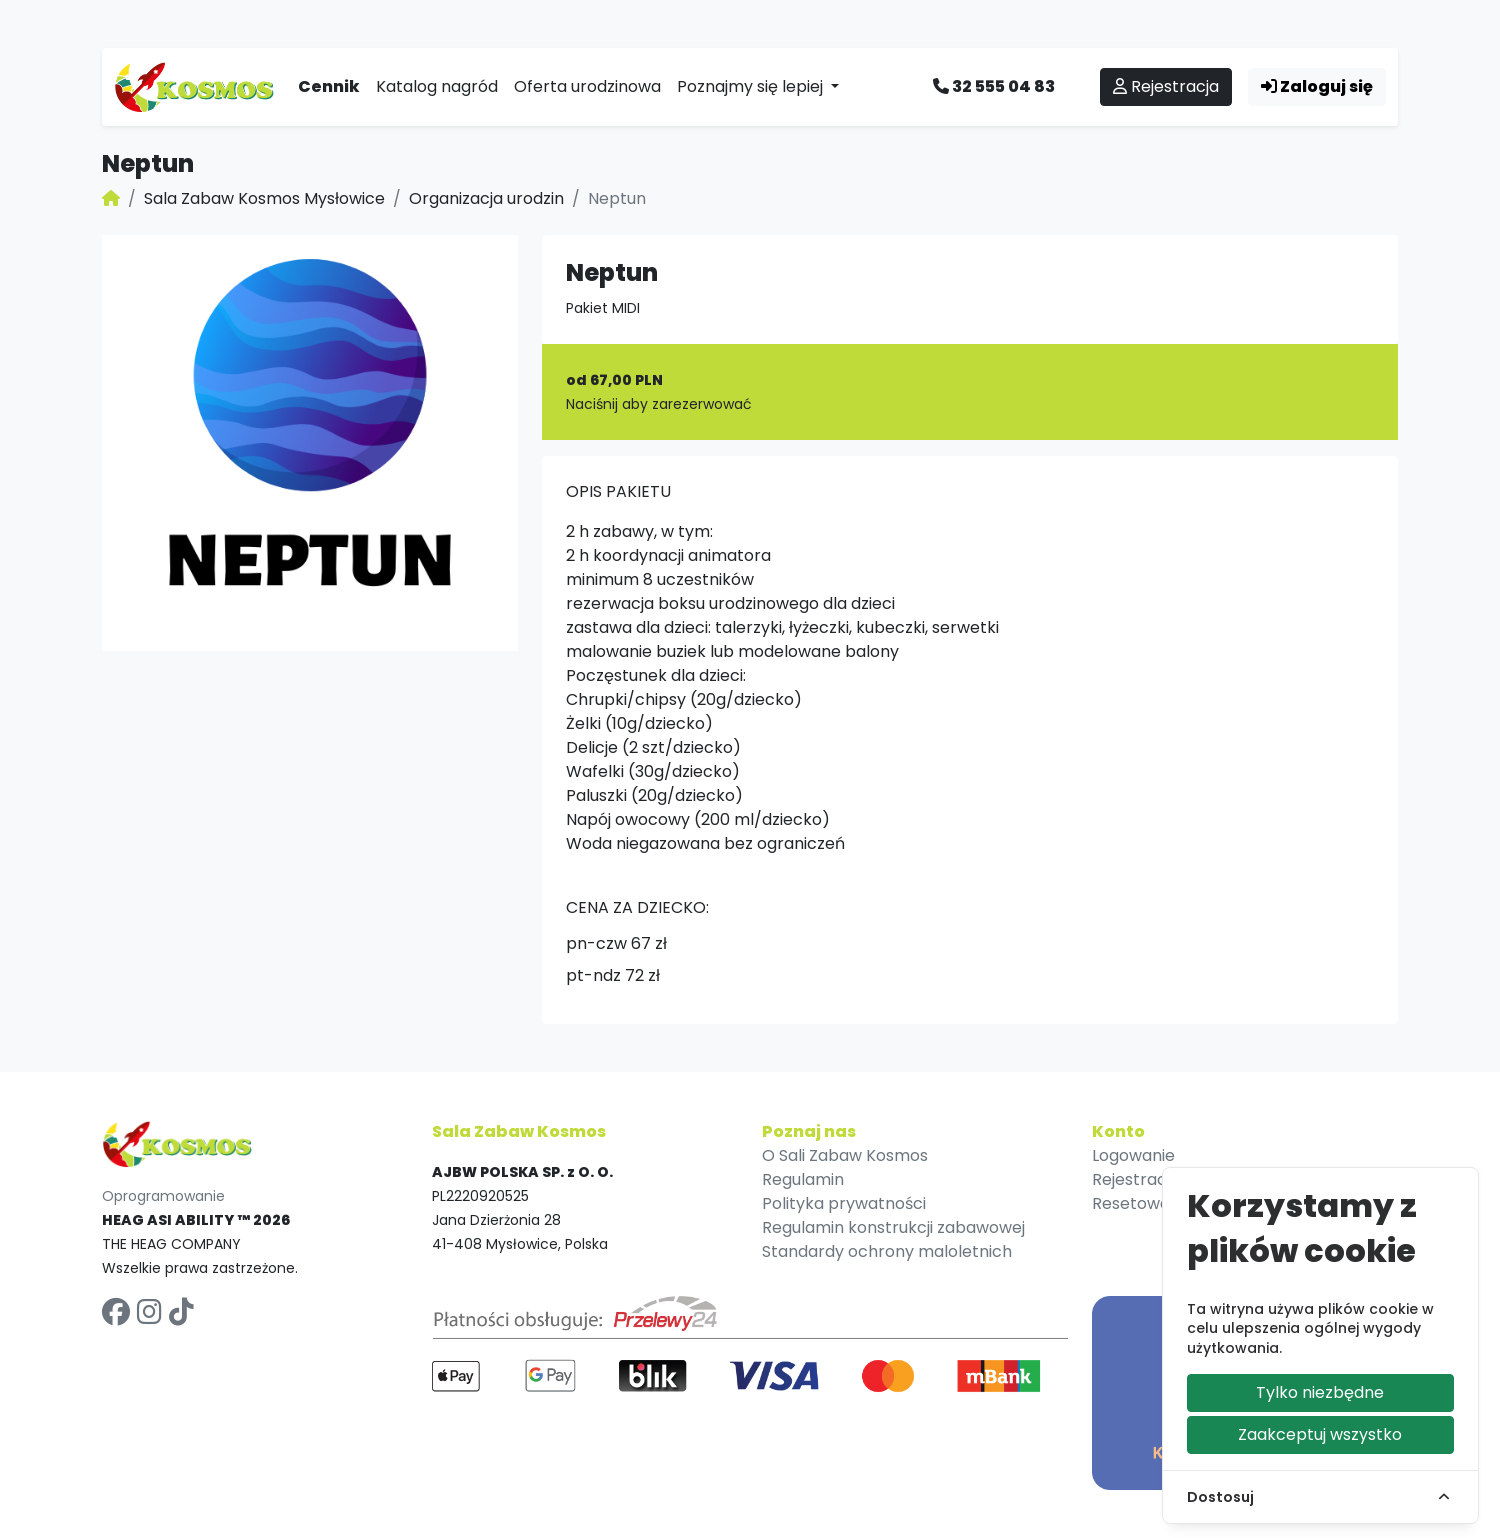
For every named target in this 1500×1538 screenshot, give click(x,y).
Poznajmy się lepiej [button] (752, 86)
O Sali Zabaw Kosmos (845, 1155)
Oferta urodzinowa (587, 86)
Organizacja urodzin (486, 198)
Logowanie (1133, 1155)
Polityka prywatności (844, 1203)
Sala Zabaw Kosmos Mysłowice (264, 198)
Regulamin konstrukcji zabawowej (893, 1227)
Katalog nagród (437, 86)
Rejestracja (1166, 86)
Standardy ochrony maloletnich (887, 1251)
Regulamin (803, 1179)
